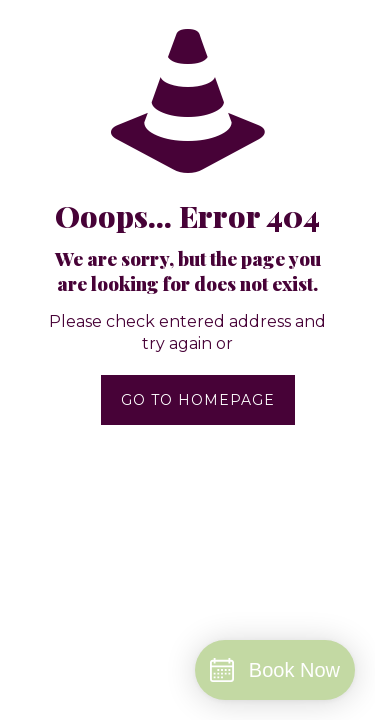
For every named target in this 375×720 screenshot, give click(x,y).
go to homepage (198, 400)
